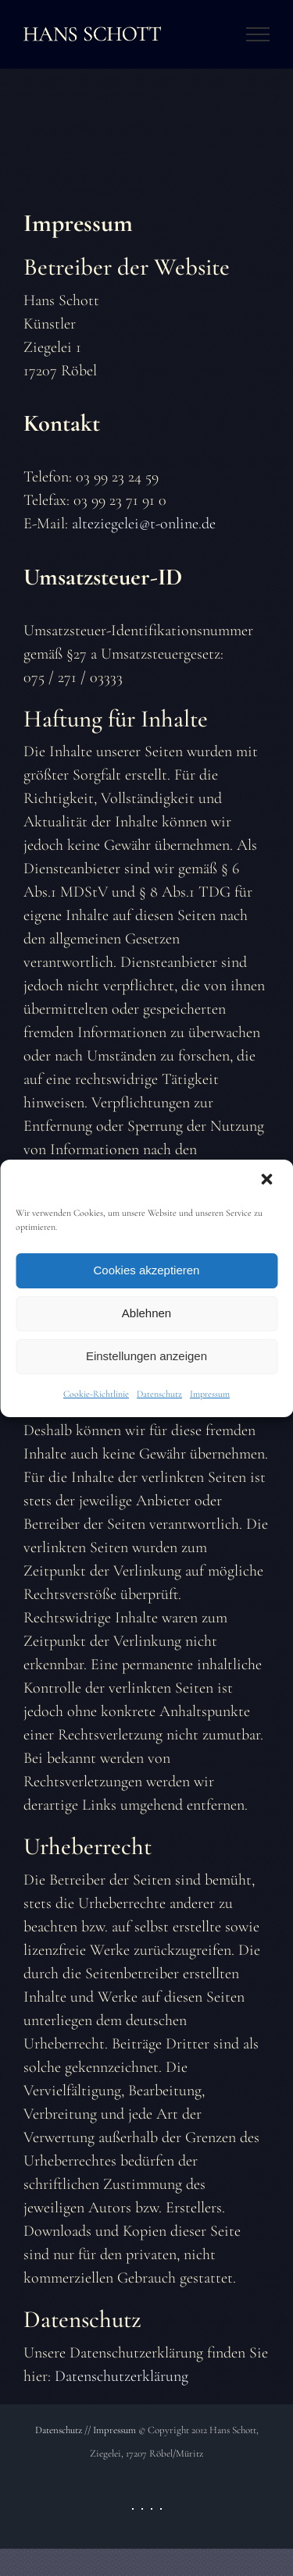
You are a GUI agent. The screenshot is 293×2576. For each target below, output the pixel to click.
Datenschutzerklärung (121, 2376)
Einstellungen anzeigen (146, 1356)
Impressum (210, 1393)
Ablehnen (146, 1313)
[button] (268, 1180)
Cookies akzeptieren (147, 1270)
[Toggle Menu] (258, 34)
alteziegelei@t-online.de (144, 523)
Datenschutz (159, 1393)
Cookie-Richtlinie (96, 1393)
